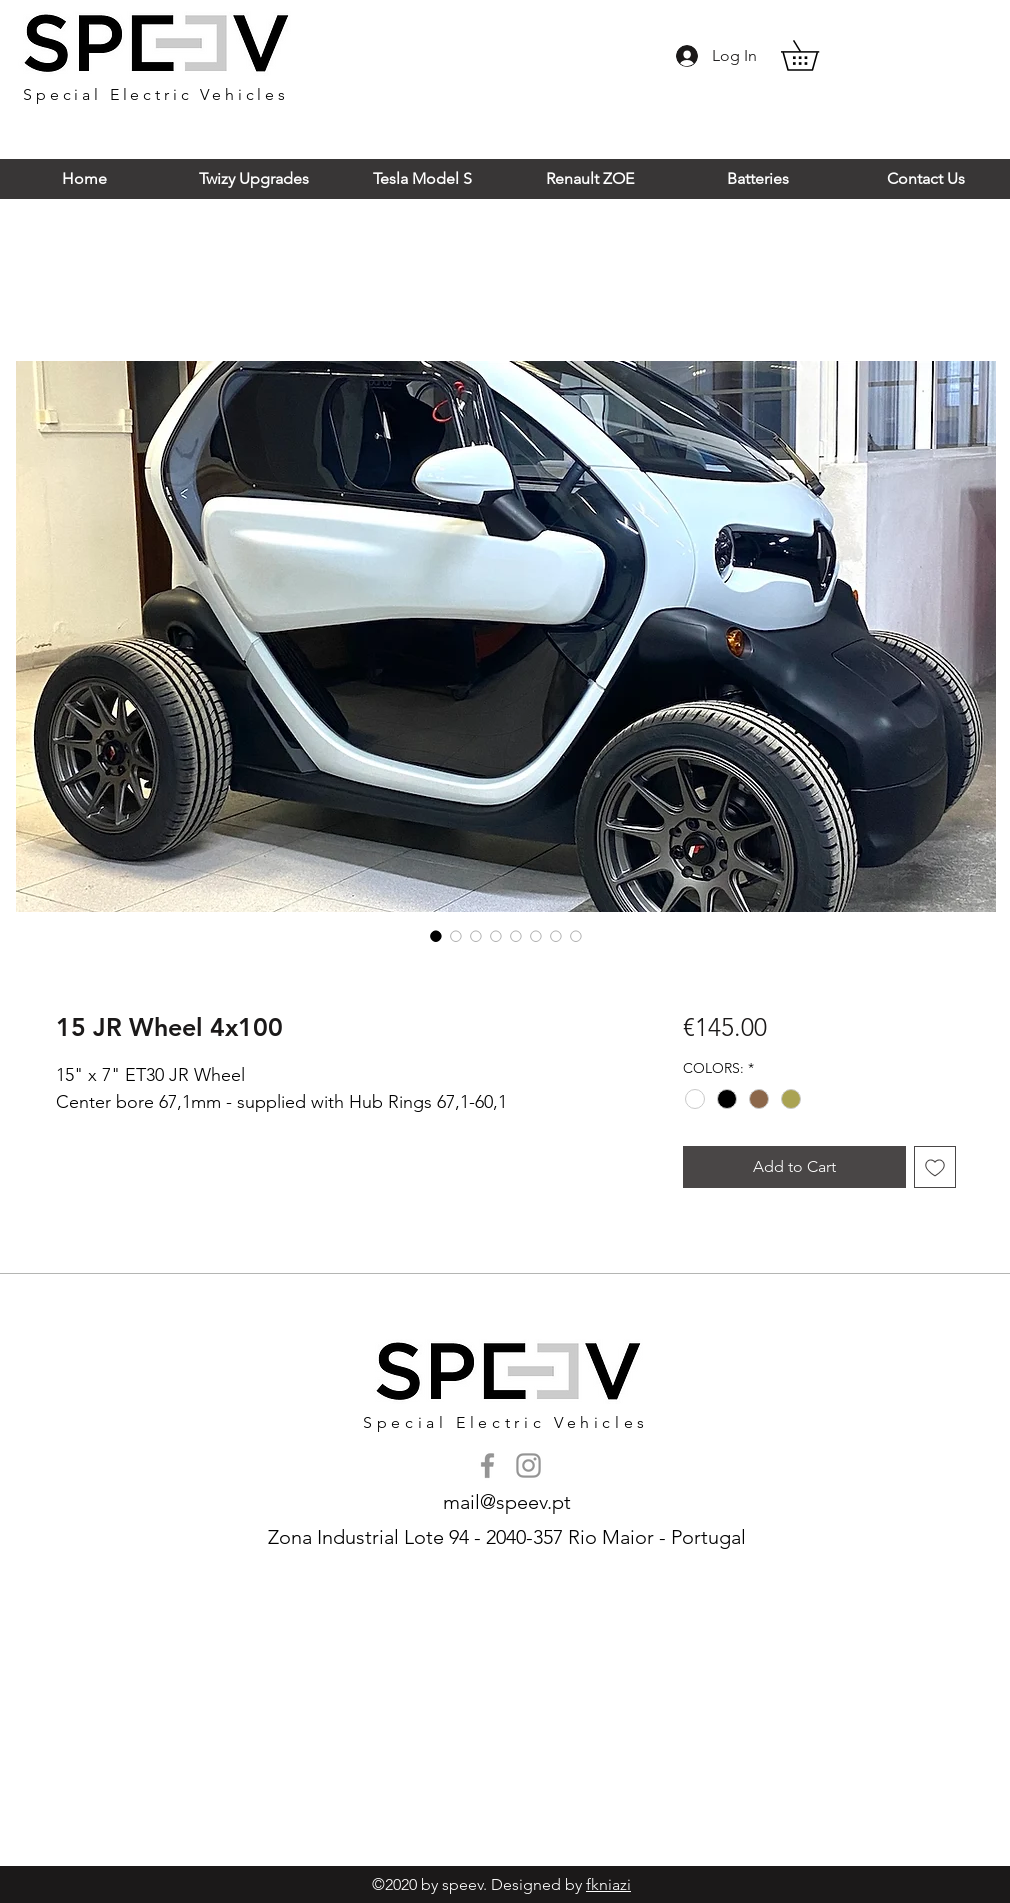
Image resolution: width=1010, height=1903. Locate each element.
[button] (814, 55)
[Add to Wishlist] (935, 1167)
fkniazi (608, 1884)
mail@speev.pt (507, 1502)
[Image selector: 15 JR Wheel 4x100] (436, 936)
